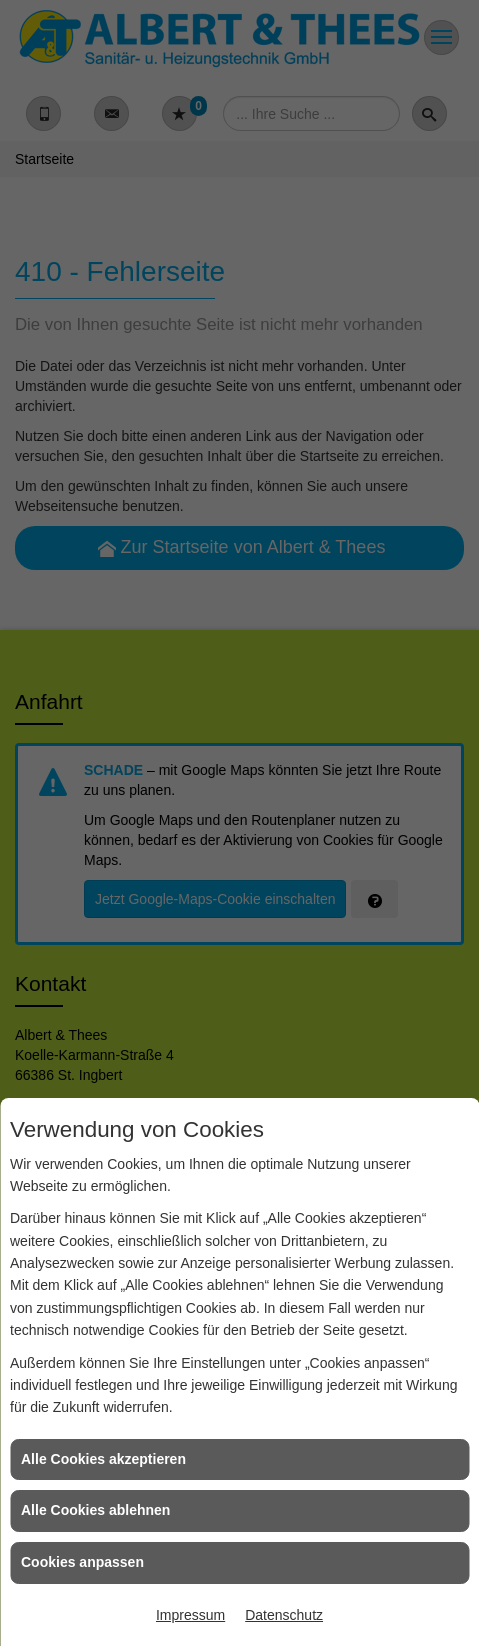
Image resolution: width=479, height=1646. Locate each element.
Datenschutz (284, 1615)
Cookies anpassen (82, 1562)
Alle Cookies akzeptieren (103, 1459)
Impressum (190, 1615)
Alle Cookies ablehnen (95, 1510)
